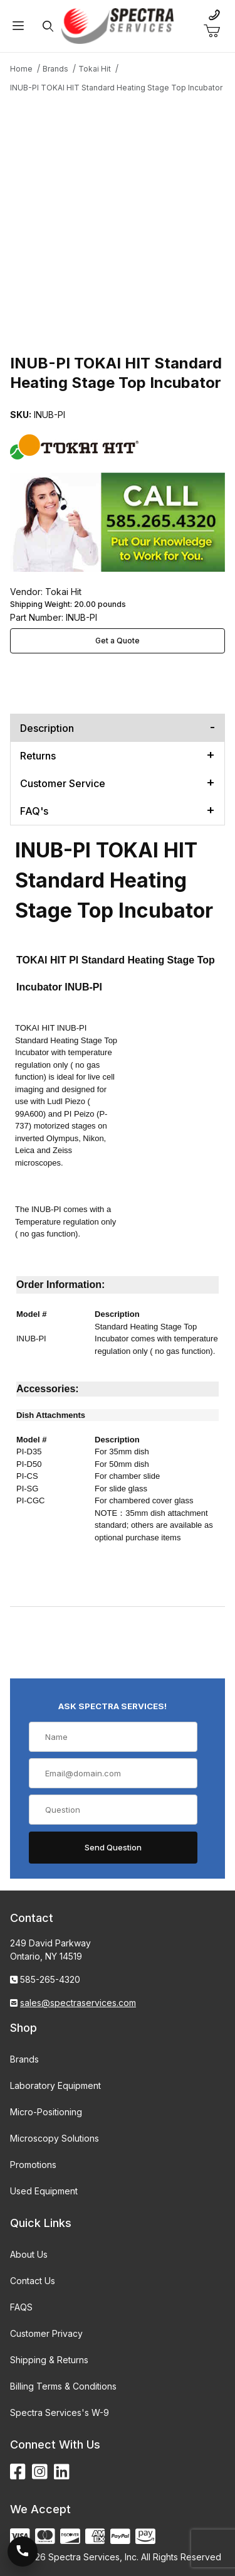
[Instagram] (40, 2472)
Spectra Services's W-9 (59, 2412)
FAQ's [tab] (34, 811)
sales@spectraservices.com (78, 2002)
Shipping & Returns (49, 2359)
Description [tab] (47, 728)
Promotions (33, 2164)
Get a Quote (117, 640)
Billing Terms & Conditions (63, 2386)
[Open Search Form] (47, 26)
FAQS (21, 2307)
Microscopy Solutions (54, 2138)
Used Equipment (44, 2191)
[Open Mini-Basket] (217, 31)
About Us (29, 2254)
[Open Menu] (18, 26)
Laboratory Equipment (55, 2085)
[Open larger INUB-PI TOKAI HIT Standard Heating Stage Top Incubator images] (117, 210)
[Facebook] (18, 2472)
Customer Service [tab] (62, 783)
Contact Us (32, 2280)
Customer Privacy (46, 2333)
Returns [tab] (38, 755)
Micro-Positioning (46, 2111)
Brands (24, 2059)
